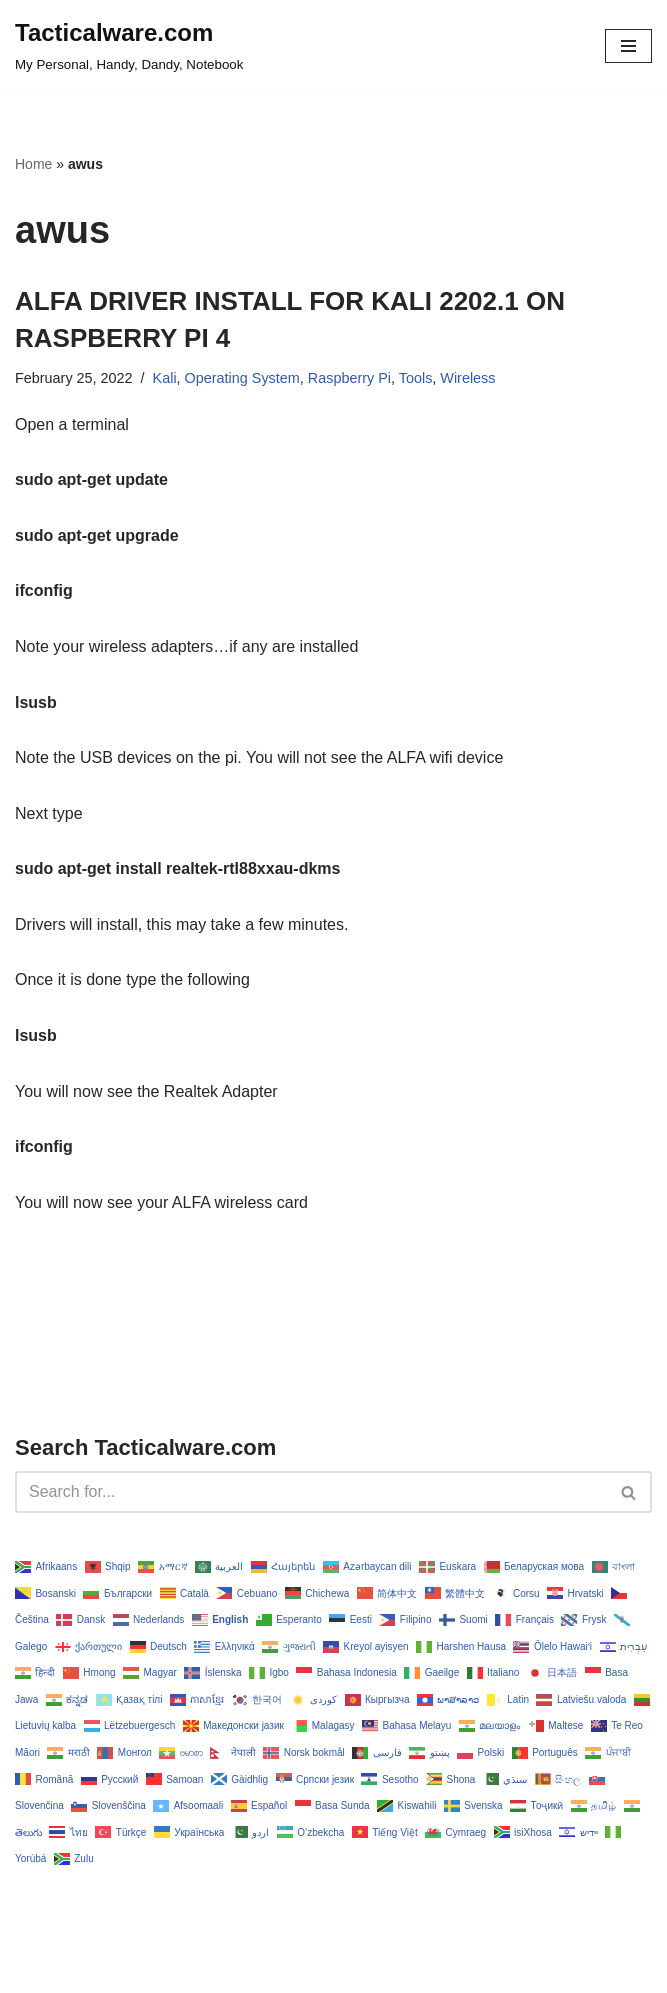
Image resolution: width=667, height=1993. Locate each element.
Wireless (467, 378)
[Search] (311, 1492)
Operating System (242, 378)
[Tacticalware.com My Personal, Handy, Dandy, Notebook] (129, 46)
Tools (416, 378)
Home (33, 164)
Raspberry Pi (349, 378)
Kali (165, 378)
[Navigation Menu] (628, 46)
